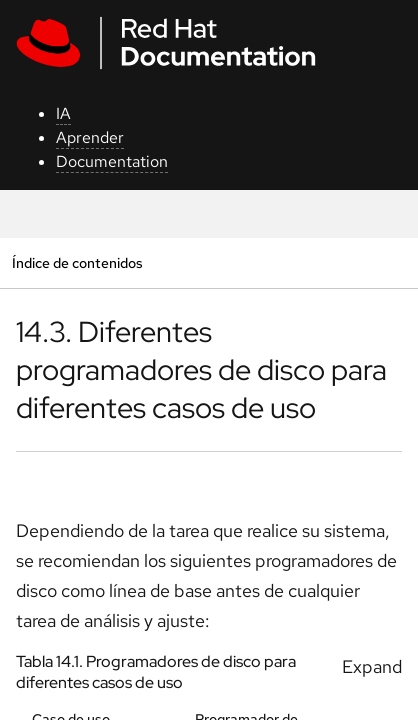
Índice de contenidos (77, 262)
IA (63, 113)
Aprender (90, 137)
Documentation (112, 161)
